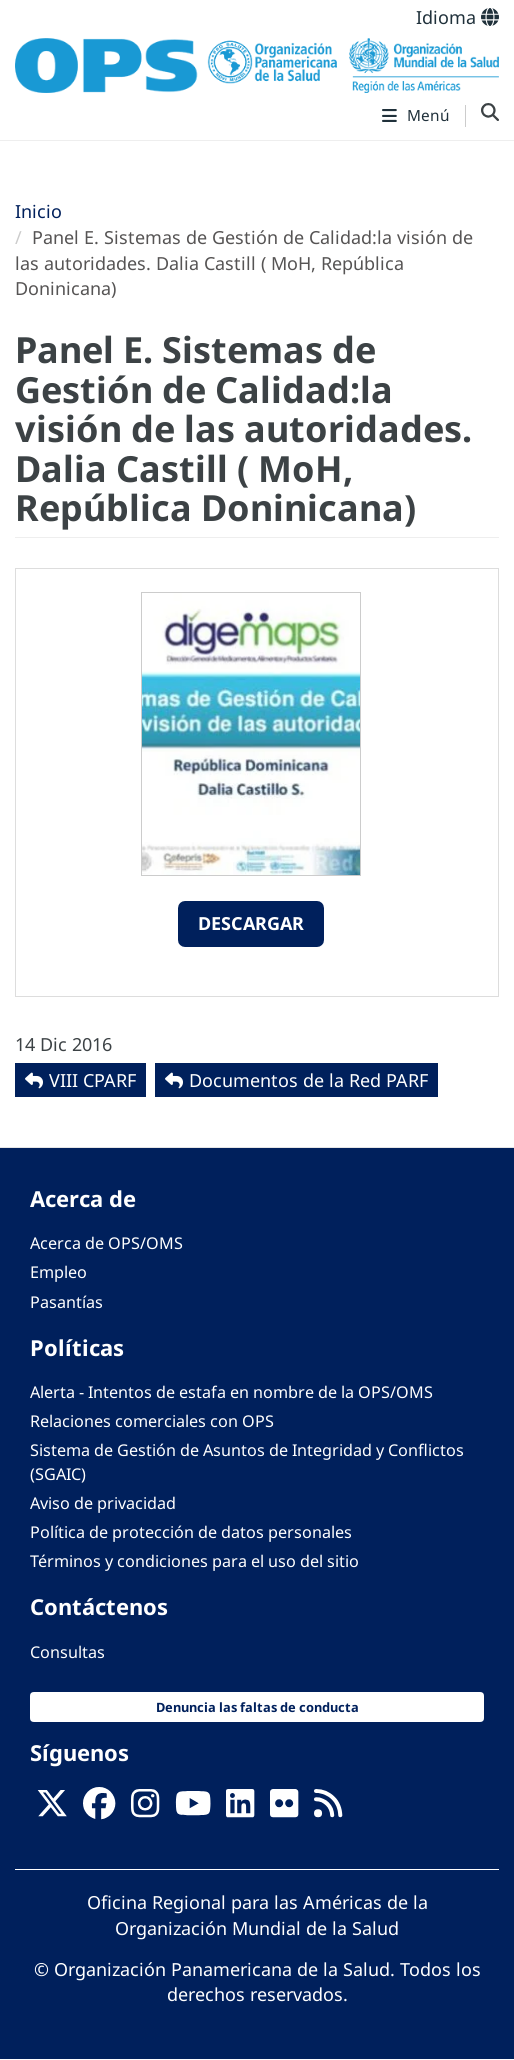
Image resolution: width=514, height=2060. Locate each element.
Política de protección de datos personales (191, 1532)
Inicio (38, 211)
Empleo (58, 1272)
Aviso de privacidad (103, 1503)
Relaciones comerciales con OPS (152, 1421)
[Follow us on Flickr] (284, 1809)
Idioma (457, 17)
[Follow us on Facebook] (99, 1809)
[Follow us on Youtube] (193, 1809)
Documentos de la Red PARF (308, 1080)
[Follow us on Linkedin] (240, 1809)
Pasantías (66, 1302)
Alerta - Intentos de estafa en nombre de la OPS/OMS (231, 1392)
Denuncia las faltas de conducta (257, 1707)
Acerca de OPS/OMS (106, 1243)
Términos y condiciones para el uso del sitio (194, 1561)
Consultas (67, 1652)
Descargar (251, 923)
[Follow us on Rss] (328, 1809)
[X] (52, 1809)
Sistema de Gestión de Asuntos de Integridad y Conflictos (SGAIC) (247, 1461)
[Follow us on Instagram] (145, 1809)
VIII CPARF (92, 1080)
